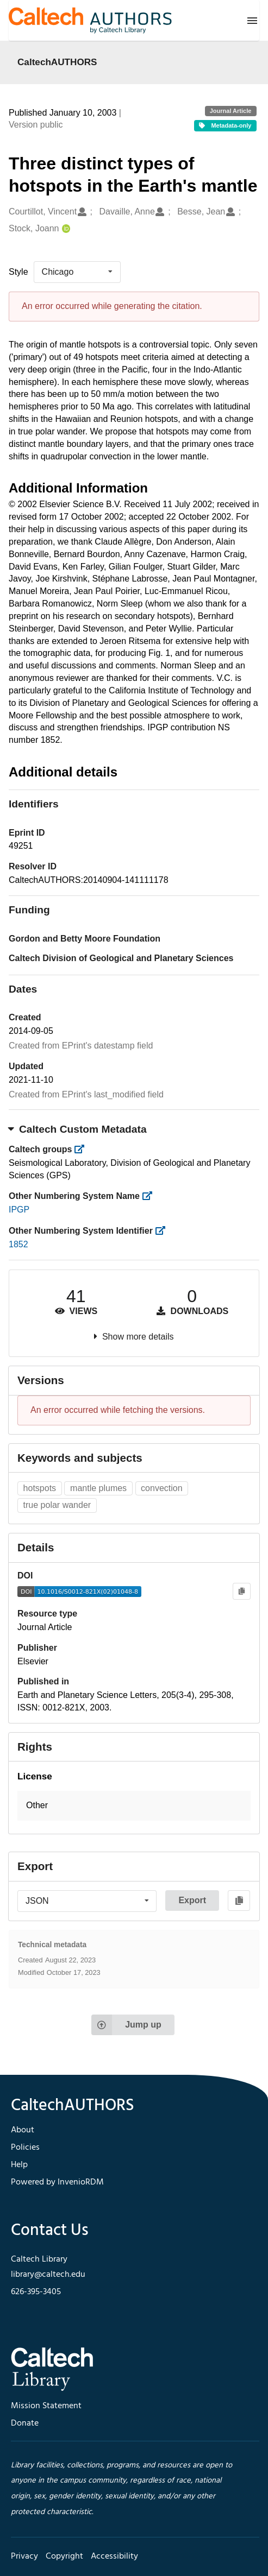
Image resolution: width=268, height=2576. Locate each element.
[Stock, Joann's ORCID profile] (65, 229)
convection (162, 1488)
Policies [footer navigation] (25, 2148)
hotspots (39, 1488)
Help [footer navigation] (19, 2165)
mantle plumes (98, 1488)
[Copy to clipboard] (242, 1591)
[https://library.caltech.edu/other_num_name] (150, 1196)
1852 (18, 1244)
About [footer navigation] (22, 2130)
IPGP (19, 1209)
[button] (134, 1806)
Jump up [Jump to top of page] (126, 2025)
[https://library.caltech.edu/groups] (82, 1149)
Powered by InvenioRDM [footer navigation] (57, 2182)
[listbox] (77, 272)
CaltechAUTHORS (57, 61)
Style (18, 271)
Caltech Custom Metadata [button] (78, 1129)
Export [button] (192, 1900)
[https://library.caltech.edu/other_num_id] (163, 1230)
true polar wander (57, 1505)
